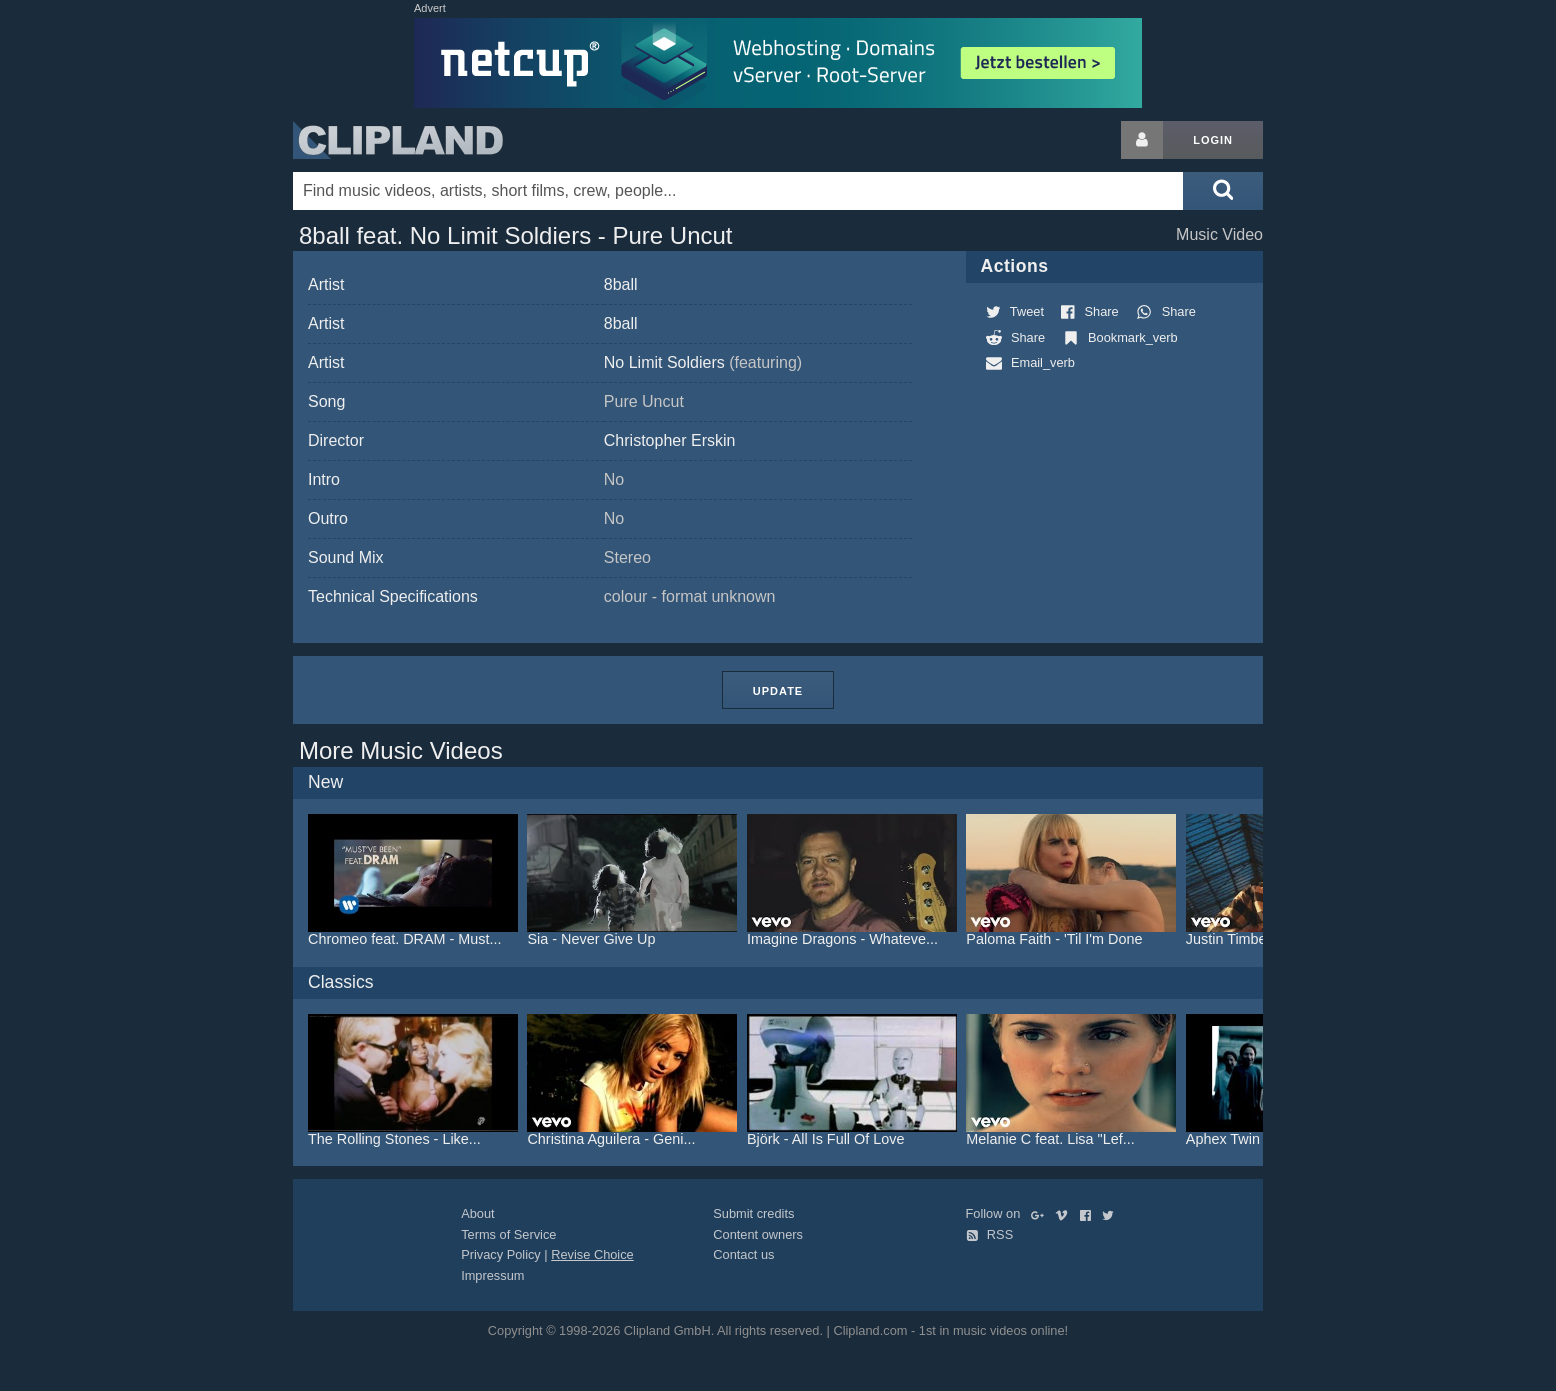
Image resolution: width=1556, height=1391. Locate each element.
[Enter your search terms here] (738, 191)
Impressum (492, 1275)
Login (1213, 140)
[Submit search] (1223, 191)
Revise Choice (592, 1254)
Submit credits (753, 1213)
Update (778, 691)
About (477, 1213)
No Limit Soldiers (703, 362)
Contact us (743, 1254)
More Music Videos (401, 750)
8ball (621, 284)
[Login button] (1142, 140)
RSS (990, 1234)
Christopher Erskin (670, 440)
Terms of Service (508, 1234)
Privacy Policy (501, 1254)
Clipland (398, 140)
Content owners (758, 1234)
